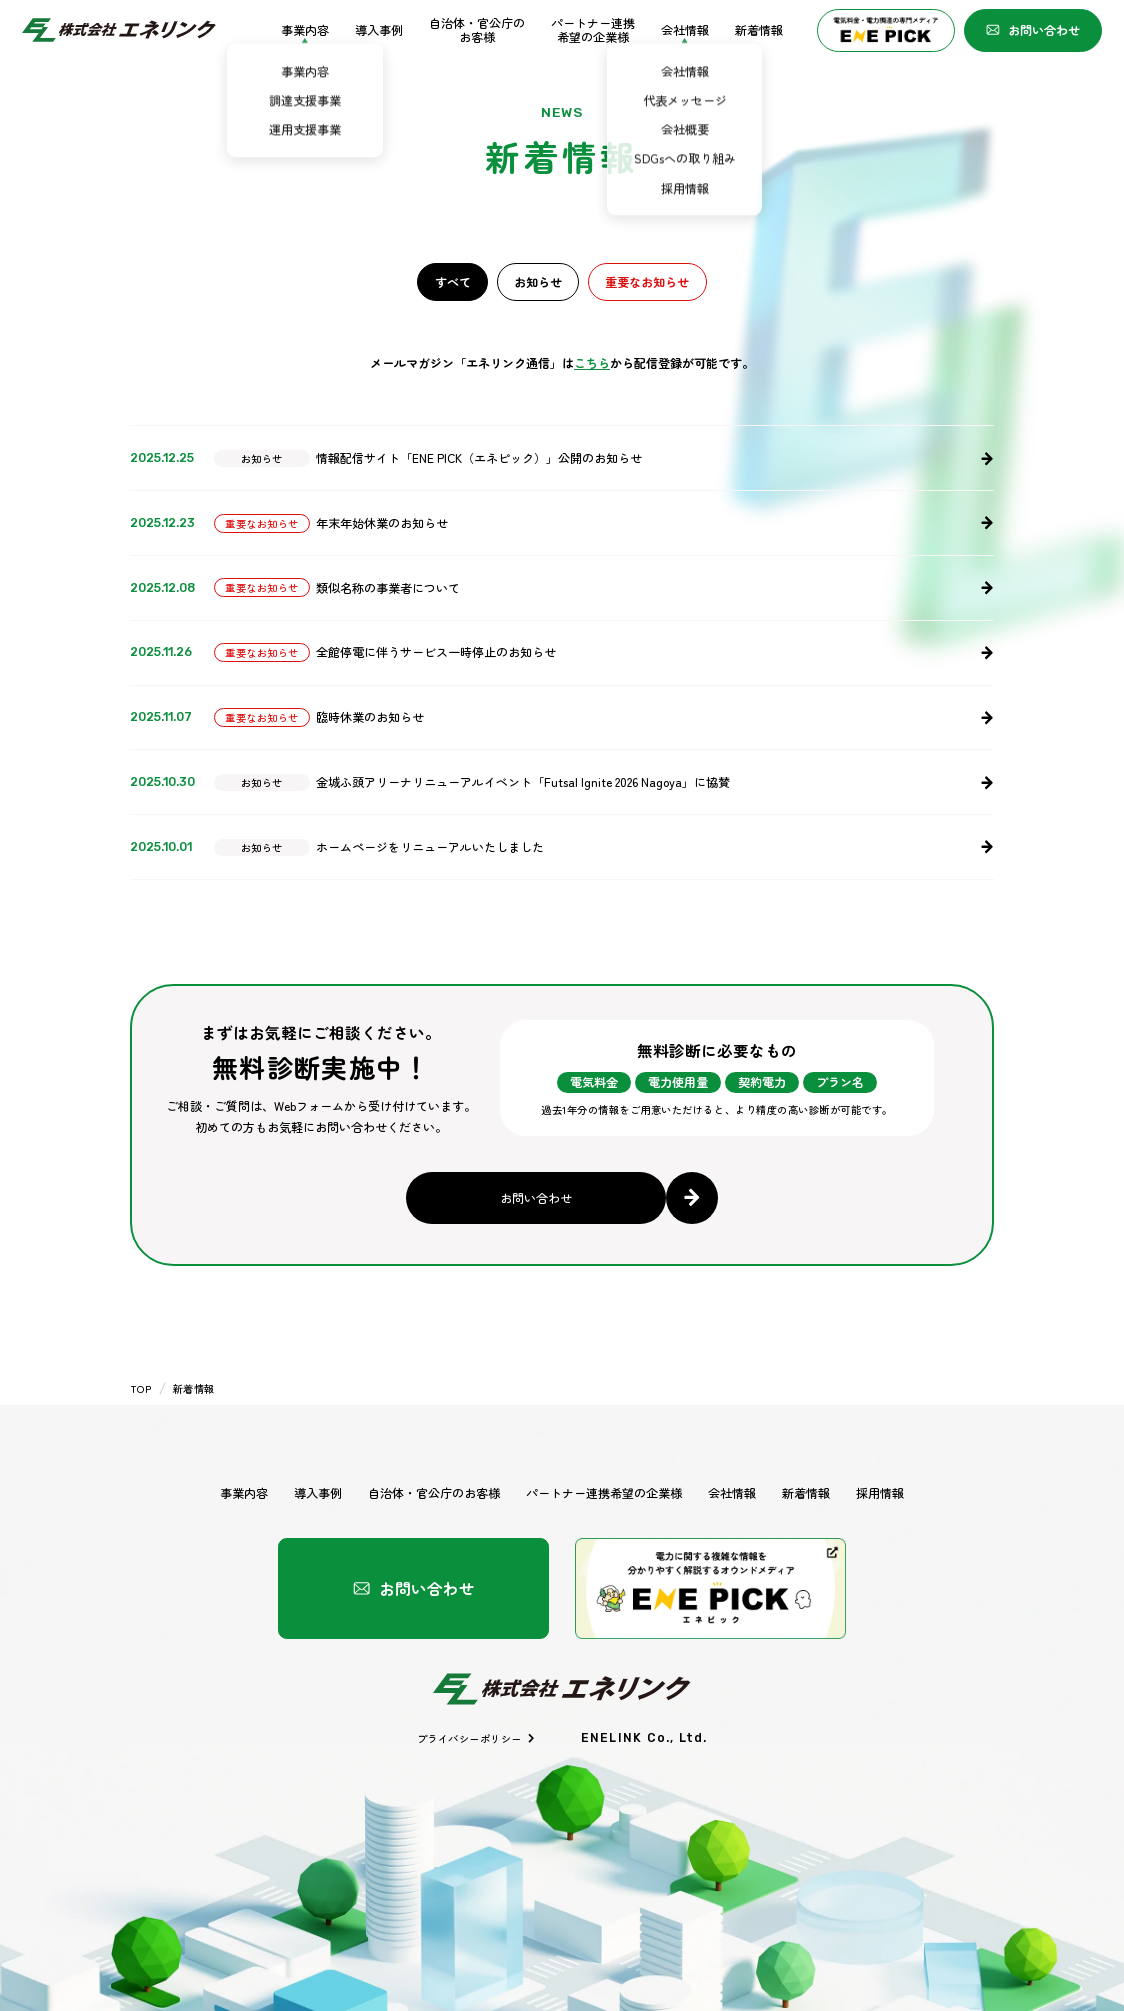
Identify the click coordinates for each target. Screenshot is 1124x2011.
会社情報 (685, 30)
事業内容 (305, 30)
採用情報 (880, 1492)
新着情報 (759, 30)
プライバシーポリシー (477, 1738)
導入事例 (379, 30)
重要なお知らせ (647, 281)
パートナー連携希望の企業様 (593, 30)
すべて (453, 281)
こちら (592, 362)
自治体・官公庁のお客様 (477, 30)
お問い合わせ (1033, 29)
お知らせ (538, 281)
